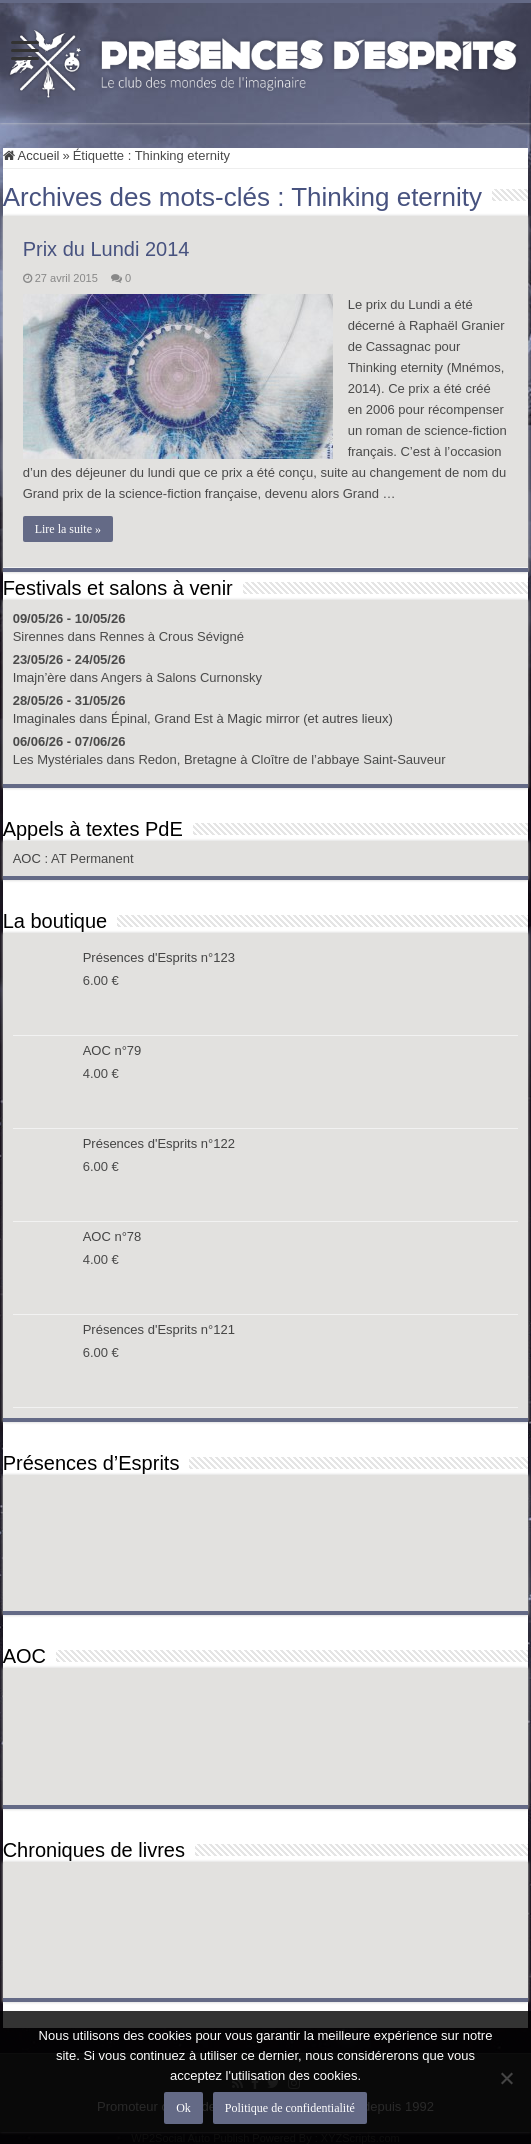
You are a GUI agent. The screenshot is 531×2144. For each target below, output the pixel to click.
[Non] (506, 2078)
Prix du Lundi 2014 (106, 249)
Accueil (31, 155)
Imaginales (44, 718)
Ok (183, 2108)
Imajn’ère (39, 677)
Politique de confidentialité (290, 2108)
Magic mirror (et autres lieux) (309, 718)
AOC (29, 858)
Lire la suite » (68, 529)
